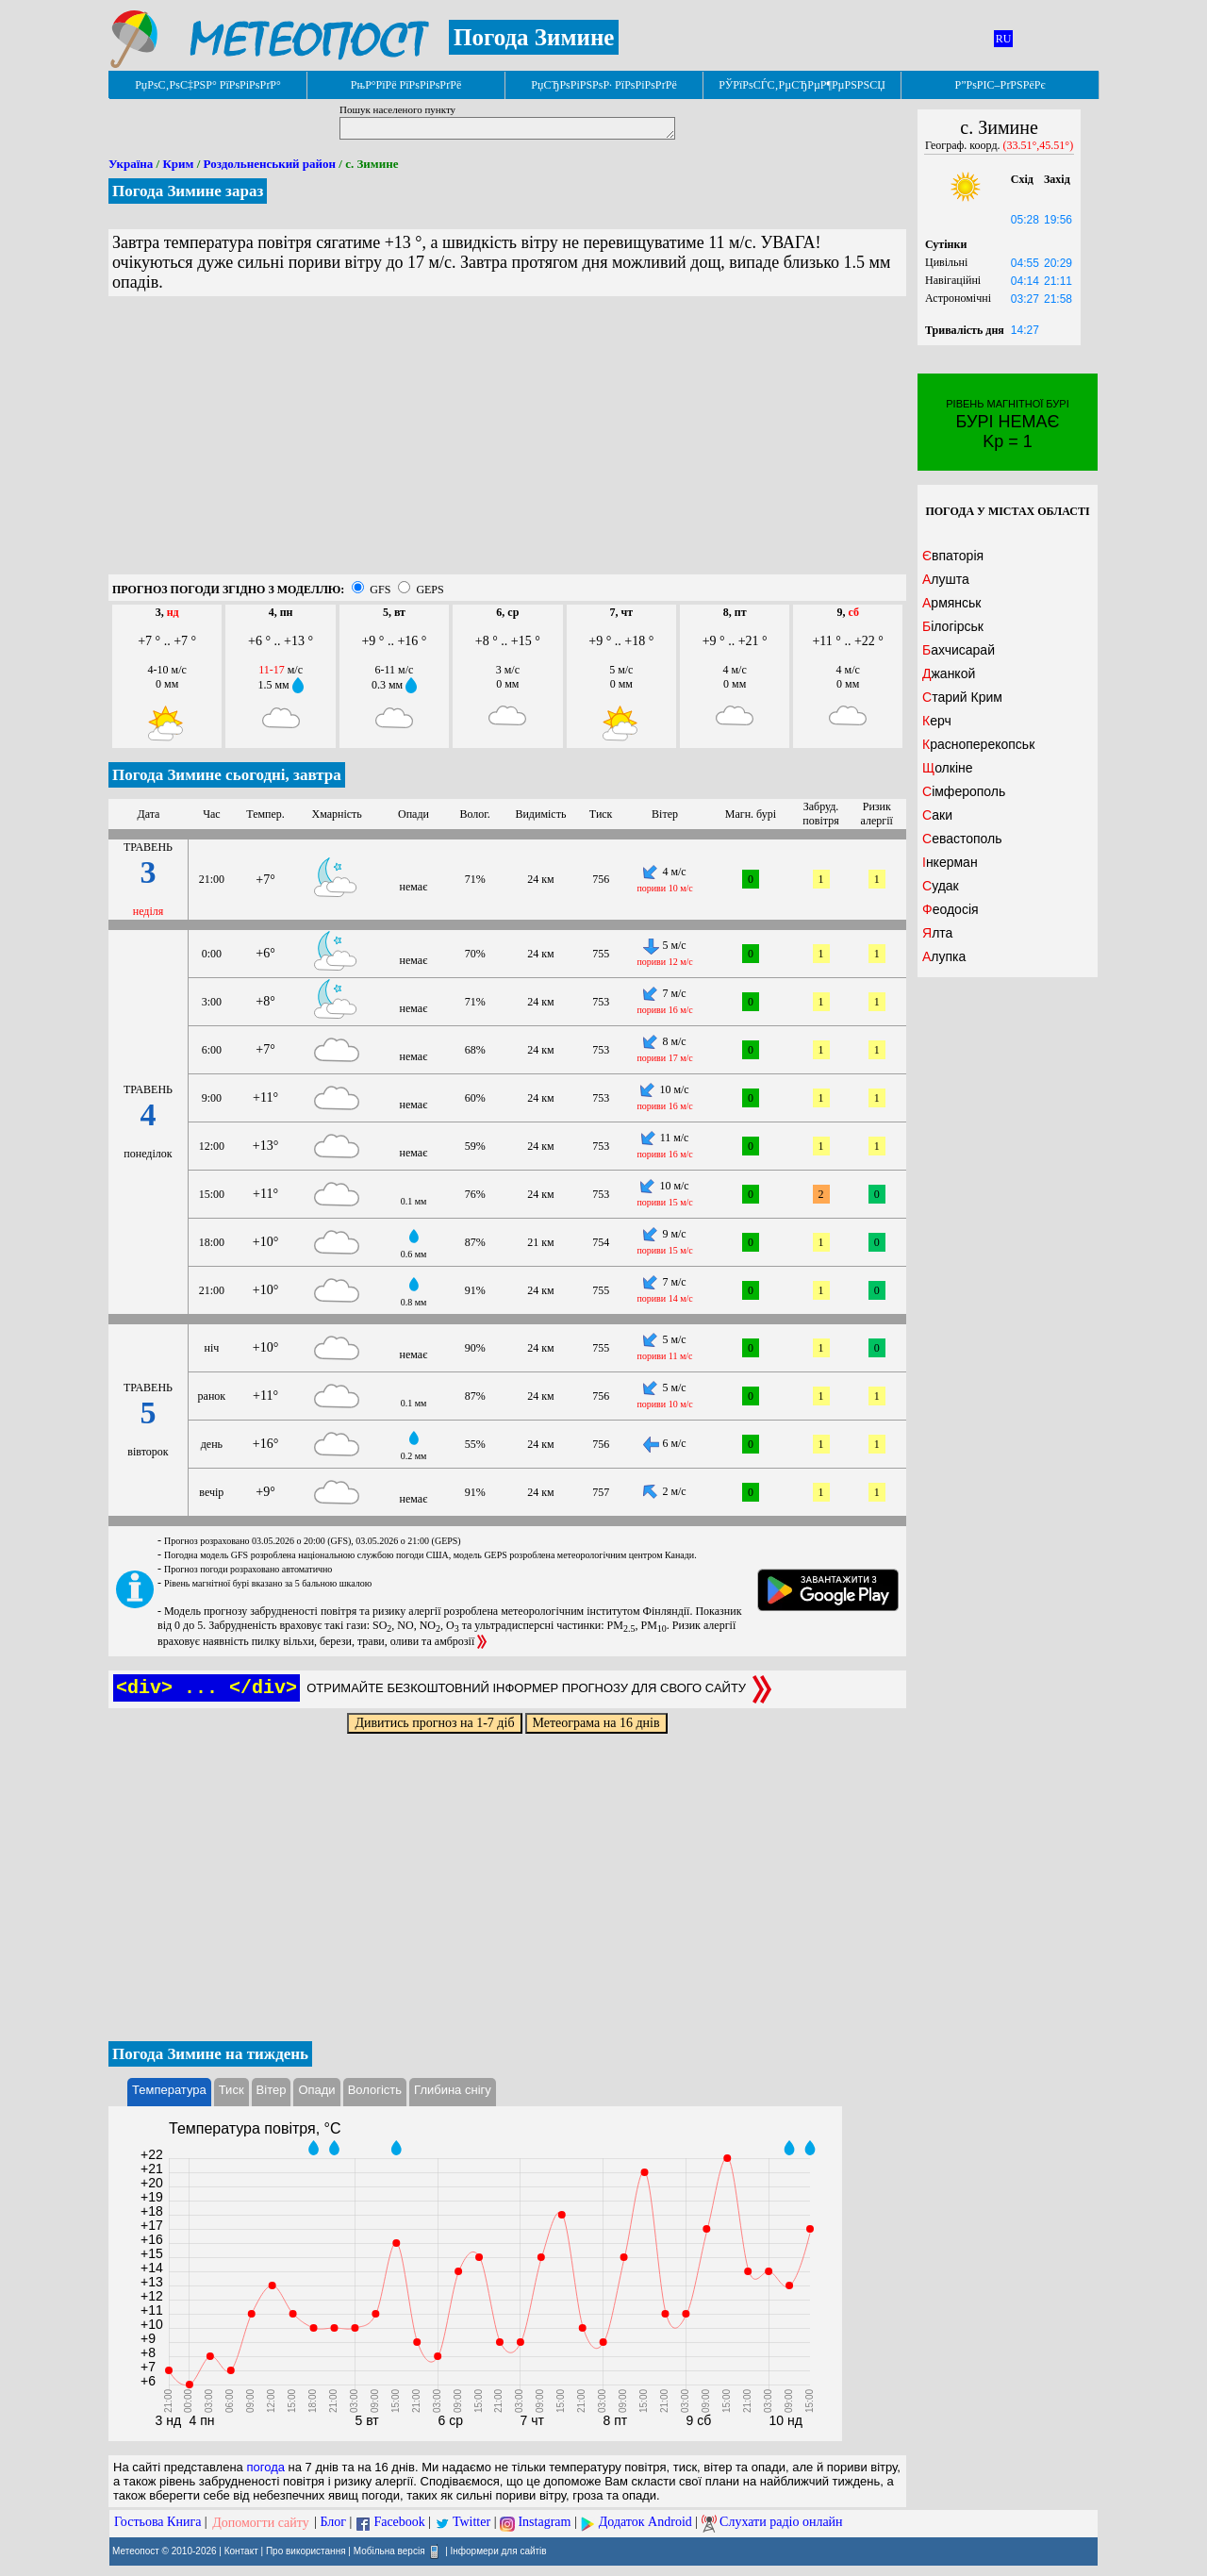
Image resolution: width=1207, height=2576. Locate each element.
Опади (316, 2090)
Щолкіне (947, 767)
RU (1004, 38)
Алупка (944, 956)
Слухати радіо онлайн (781, 2523)
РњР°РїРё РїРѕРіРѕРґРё (406, 84)
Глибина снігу (452, 2090)
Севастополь (962, 838)
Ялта (937, 932)
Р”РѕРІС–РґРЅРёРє (999, 84)
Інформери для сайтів (499, 2550)
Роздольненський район (270, 164)
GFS (380, 589)
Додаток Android (645, 2523)
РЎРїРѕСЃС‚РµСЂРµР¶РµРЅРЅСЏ (802, 84)
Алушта (945, 579)
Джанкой (948, 673)
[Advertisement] (507, 442)
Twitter (471, 2523)
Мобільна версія (389, 2550)
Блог (334, 2523)
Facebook (398, 2523)
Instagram (544, 2523)
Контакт (241, 2550)
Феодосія (950, 909)
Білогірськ (953, 626)
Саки (937, 815)
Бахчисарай (958, 649)
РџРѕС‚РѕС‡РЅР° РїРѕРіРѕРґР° (208, 84)
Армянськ (952, 602)
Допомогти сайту (260, 2523)
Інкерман (950, 862)
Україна (130, 164)
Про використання (306, 2550)
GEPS (429, 589)
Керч (936, 720)
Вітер (271, 2090)
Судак (940, 885)
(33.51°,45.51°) (1038, 145)
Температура (169, 2090)
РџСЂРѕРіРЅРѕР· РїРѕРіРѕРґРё (603, 84)
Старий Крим (962, 697)
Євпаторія (953, 555)
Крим (177, 164)
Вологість (375, 2090)
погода (265, 2467)
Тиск (231, 2090)
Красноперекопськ (978, 744)
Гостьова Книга (157, 2523)
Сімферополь (963, 791)
